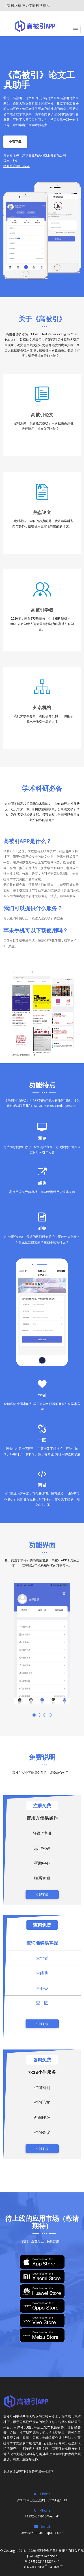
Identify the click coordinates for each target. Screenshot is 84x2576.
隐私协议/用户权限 (16, 166)
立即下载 (42, 1894)
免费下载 (15, 142)
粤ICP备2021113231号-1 (42, 2561)
